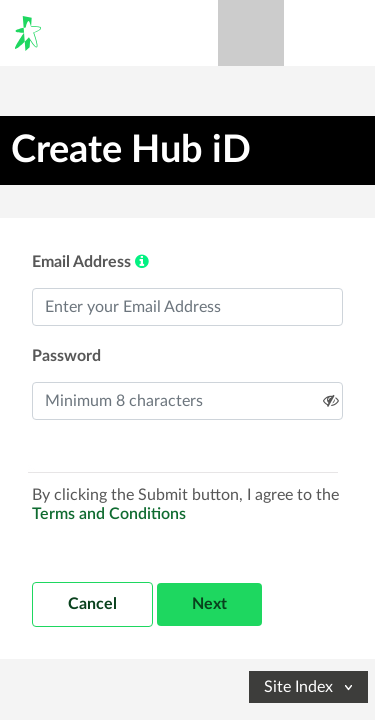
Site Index (310, 687)
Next (209, 604)
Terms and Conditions (109, 514)
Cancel (92, 604)
